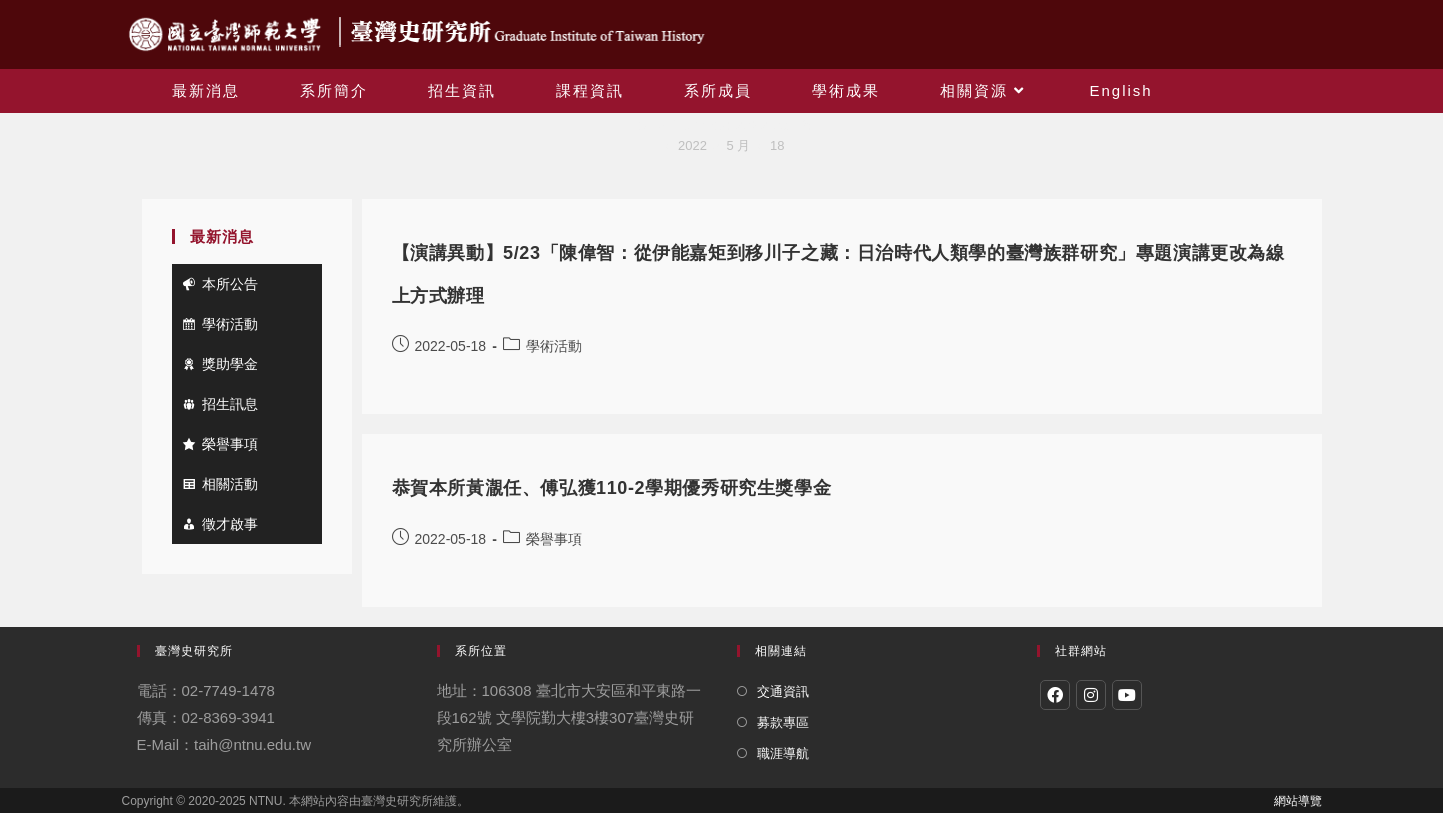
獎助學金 (230, 364)
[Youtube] (1127, 695)
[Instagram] (1091, 695)
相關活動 (230, 484)
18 (777, 145)
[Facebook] (1055, 695)
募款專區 (783, 722)
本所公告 (230, 284)
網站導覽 (1298, 801)
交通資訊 (783, 691)
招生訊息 (230, 404)
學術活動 (230, 324)
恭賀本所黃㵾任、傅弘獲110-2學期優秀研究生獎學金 (612, 488)
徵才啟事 (230, 524)
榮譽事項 (230, 444)
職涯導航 (783, 753)
